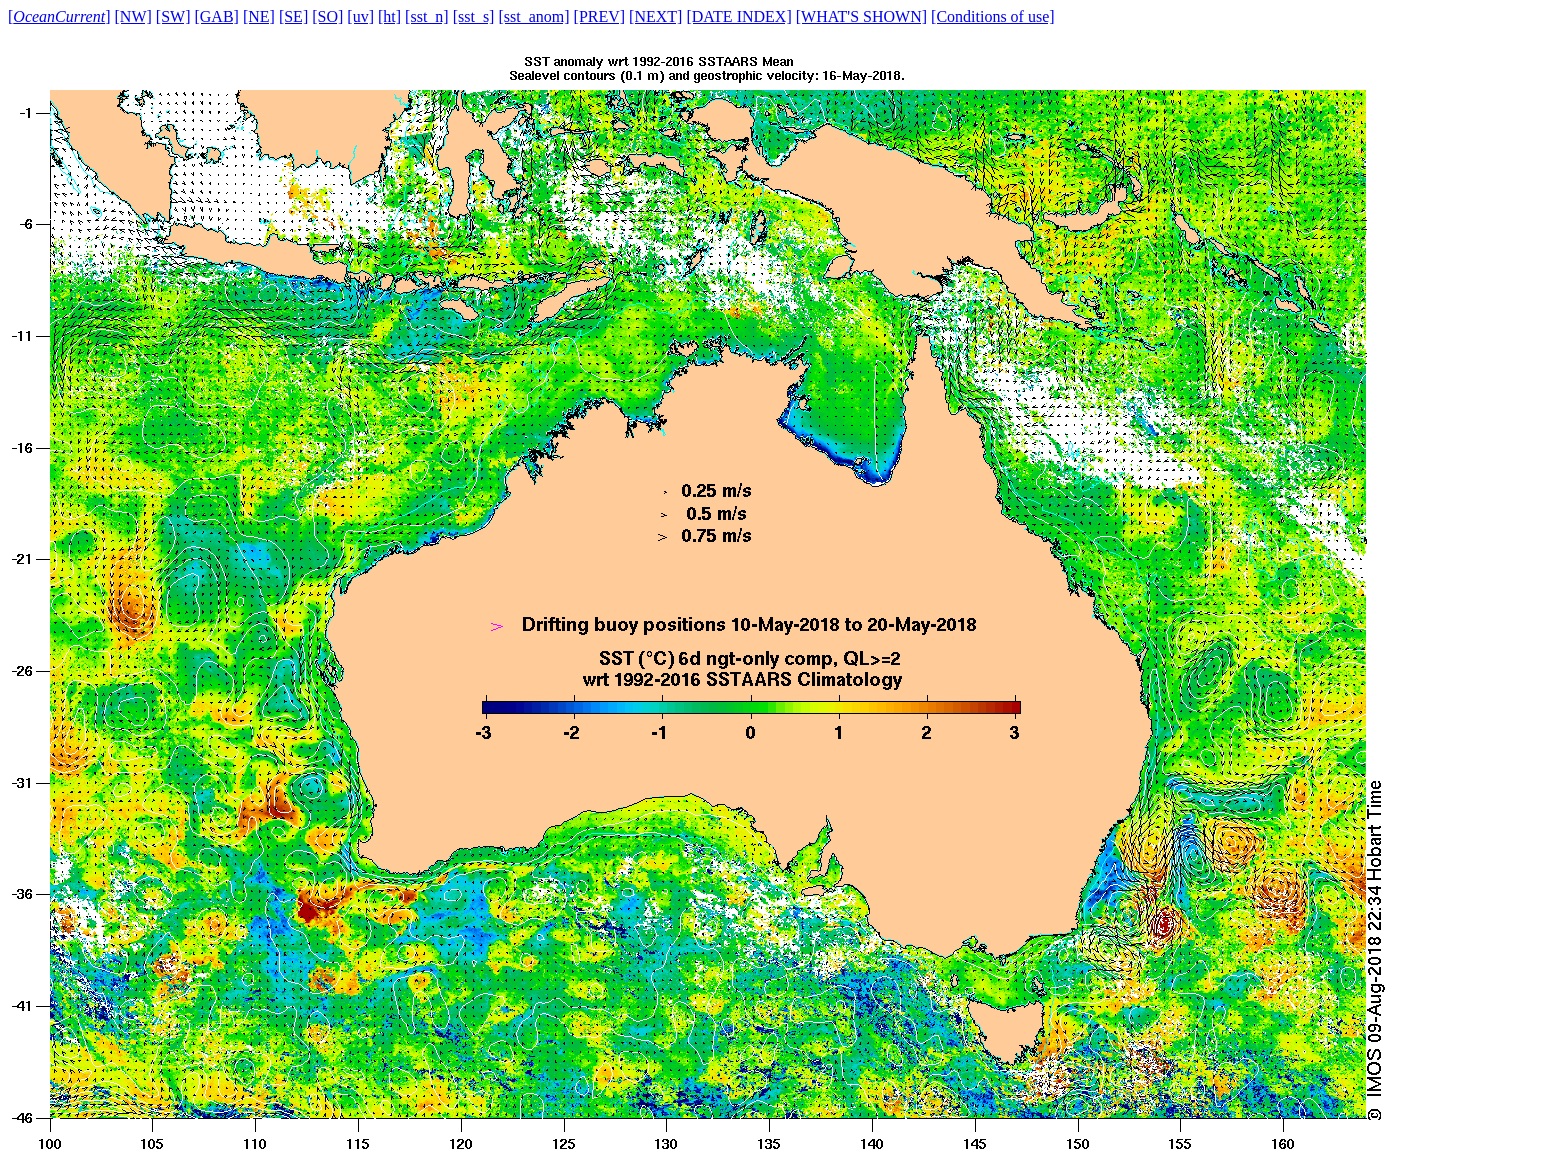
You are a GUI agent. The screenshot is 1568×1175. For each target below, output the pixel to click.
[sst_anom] (533, 16)
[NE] (259, 16)
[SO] (327, 16)
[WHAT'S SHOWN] (861, 16)
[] (59, 16)
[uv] (360, 16)
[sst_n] (427, 16)
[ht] (389, 16)
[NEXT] (655, 16)
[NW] (133, 16)
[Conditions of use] (993, 16)
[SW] (173, 16)
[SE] (293, 16)
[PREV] (600, 16)
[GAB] (216, 16)
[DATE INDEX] (738, 16)
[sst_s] (474, 16)
